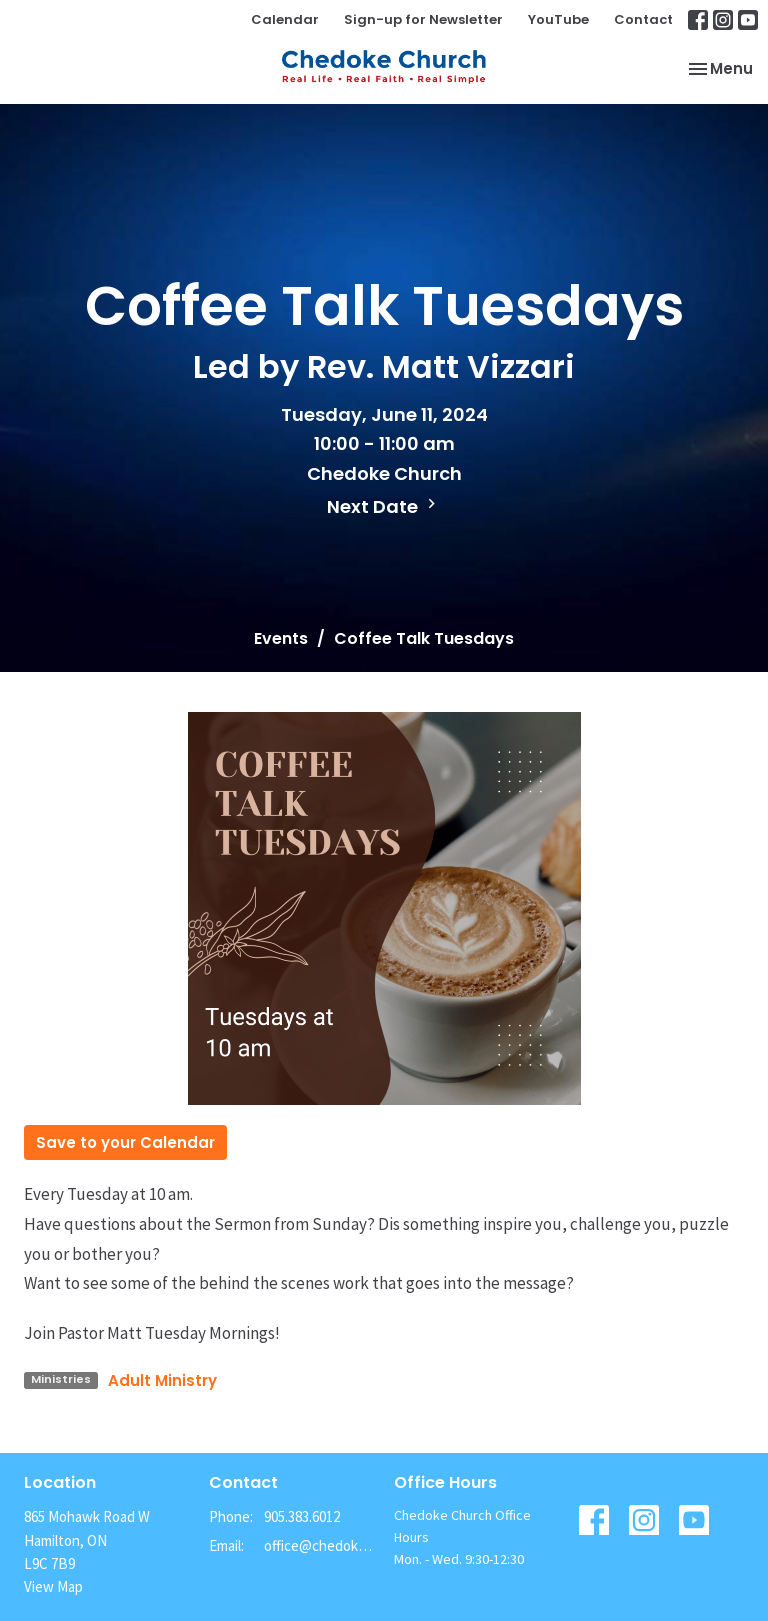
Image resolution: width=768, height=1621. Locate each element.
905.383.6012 (302, 1516)
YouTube (558, 19)
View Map (53, 1586)
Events (281, 638)
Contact (643, 19)
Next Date (384, 506)
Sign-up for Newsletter (423, 19)
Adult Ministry (162, 1380)
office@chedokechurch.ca (319, 1545)
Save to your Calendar (125, 1142)
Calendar (285, 19)
